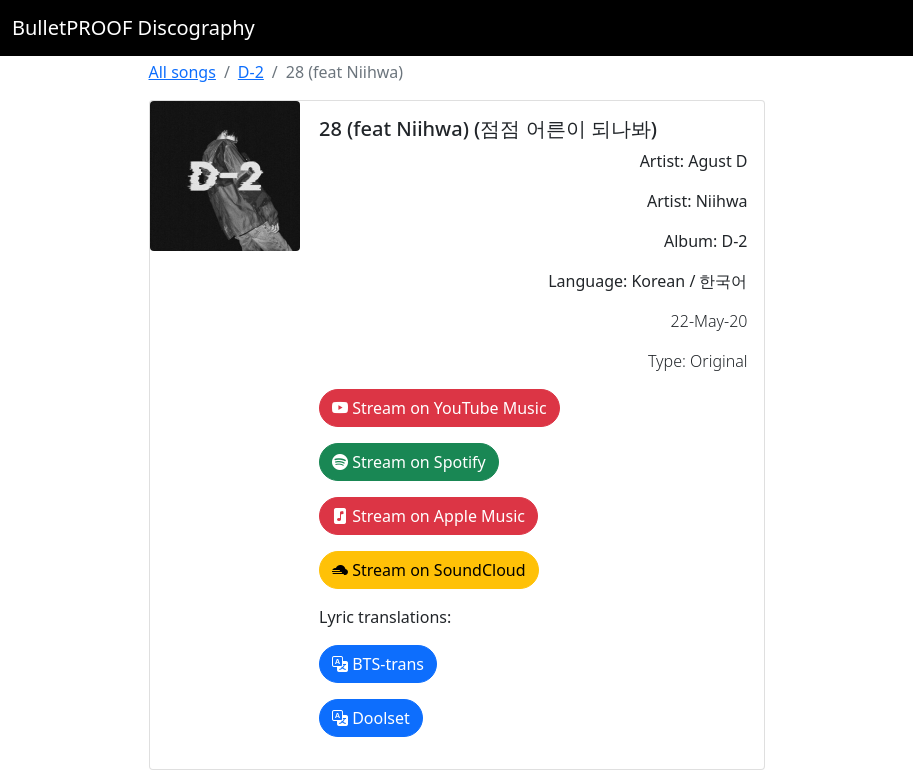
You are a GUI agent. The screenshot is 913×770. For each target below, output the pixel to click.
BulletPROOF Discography (133, 27)
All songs (182, 72)
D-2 (251, 72)
